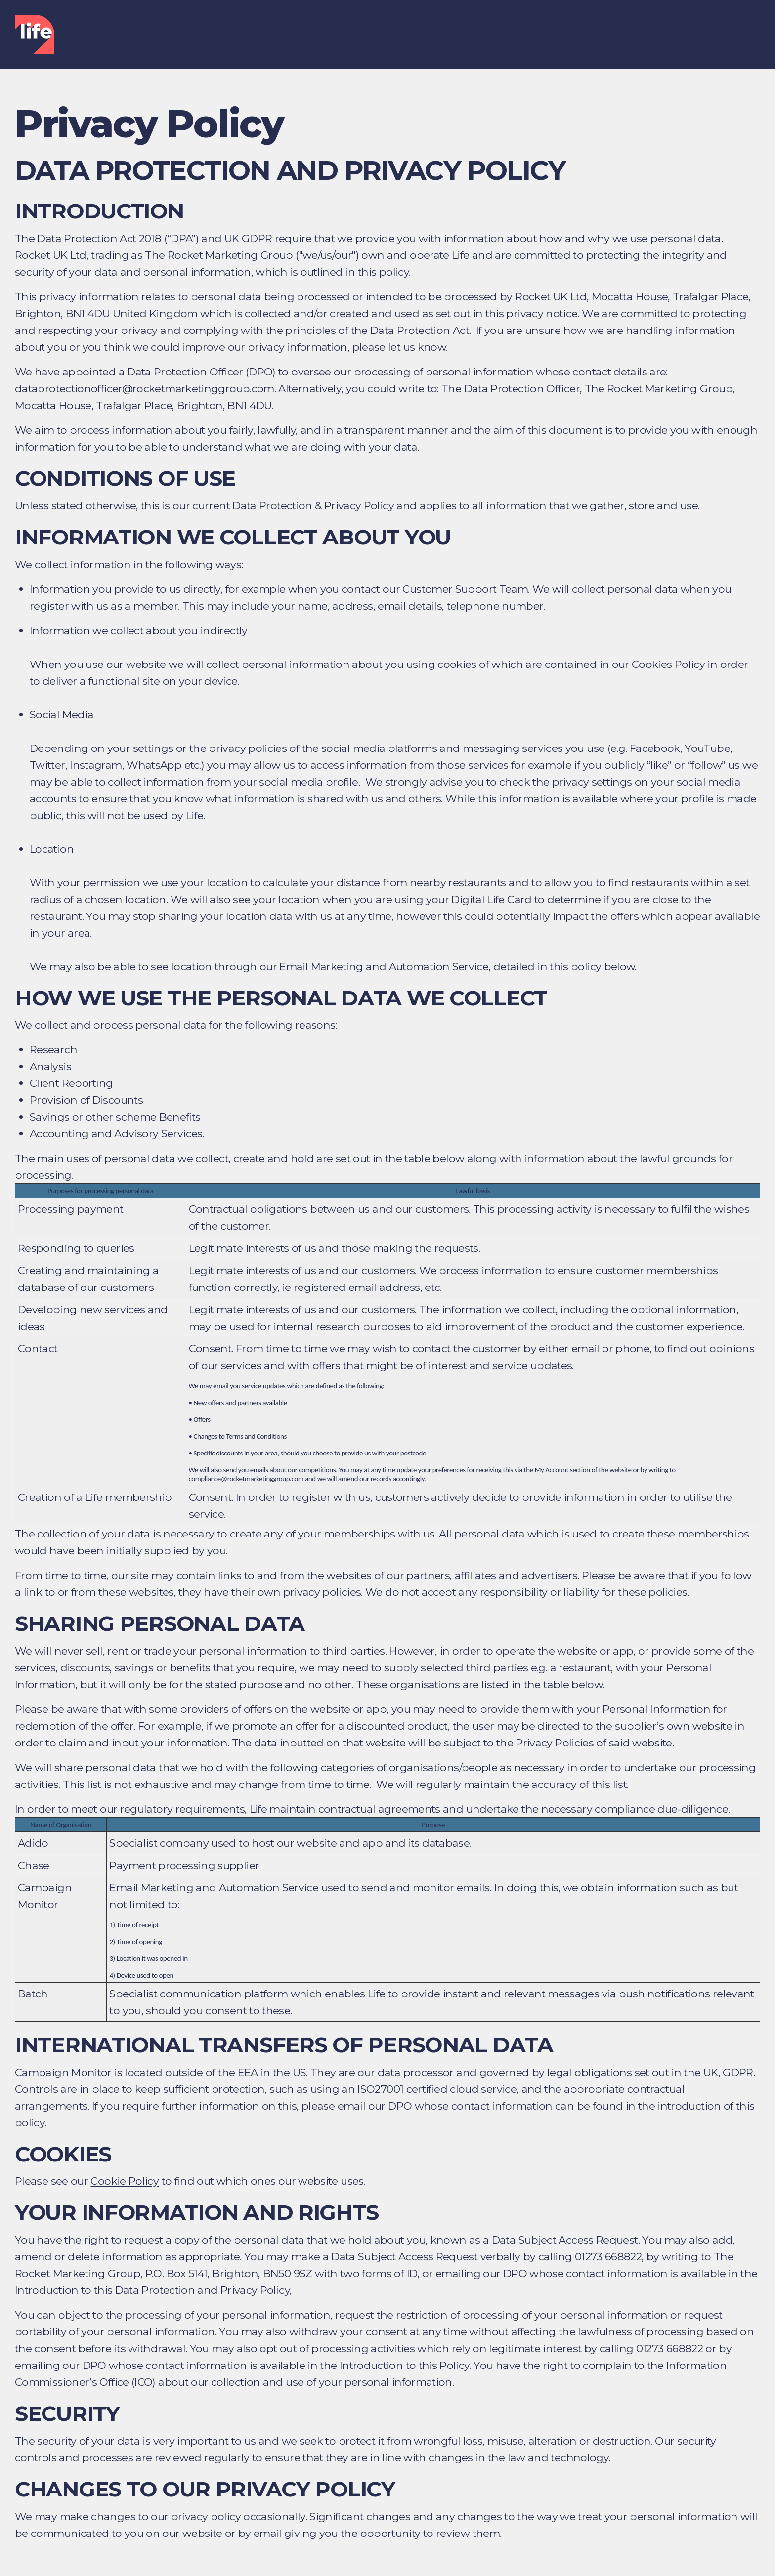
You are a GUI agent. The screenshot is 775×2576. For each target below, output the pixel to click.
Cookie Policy (124, 2180)
